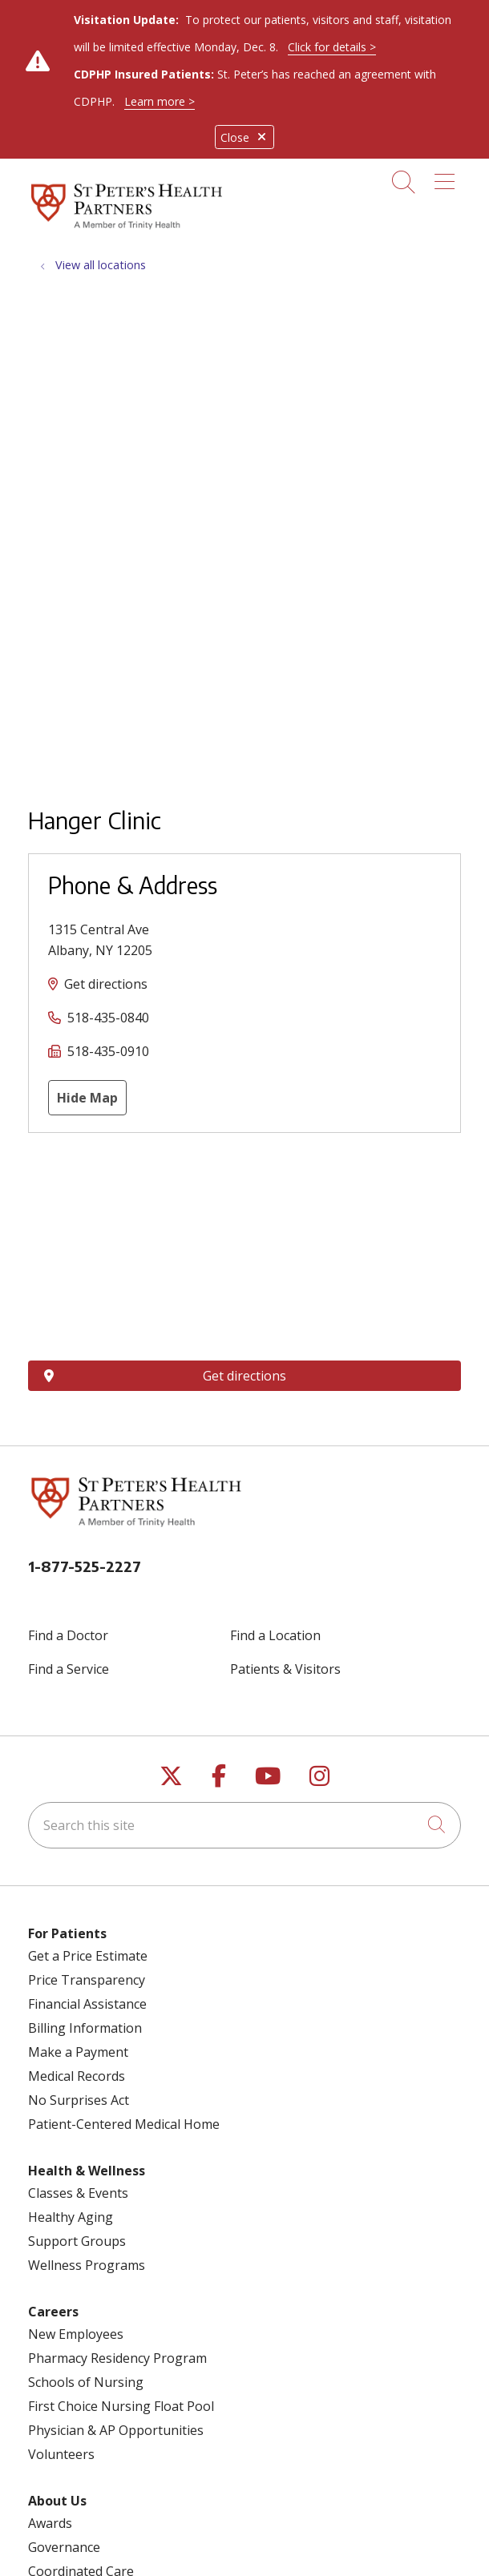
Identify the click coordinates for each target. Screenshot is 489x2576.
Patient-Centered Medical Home (124, 2124)
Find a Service (68, 1669)
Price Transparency (86, 1980)
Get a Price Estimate (88, 1956)
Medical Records (76, 2076)
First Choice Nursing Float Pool (121, 2406)
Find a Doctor (68, 1635)
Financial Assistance (87, 2004)
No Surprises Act (78, 2100)
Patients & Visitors (285, 1669)
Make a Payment (78, 2052)
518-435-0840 (108, 1017)
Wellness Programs (86, 2265)
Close (244, 137)
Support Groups (77, 2241)
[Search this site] (244, 1825)
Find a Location (275, 1635)
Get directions (106, 984)
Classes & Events (78, 2193)
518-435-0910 (108, 1051)
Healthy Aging (70, 2217)
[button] (447, 176)
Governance (64, 2547)
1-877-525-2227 (84, 1566)
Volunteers (61, 2454)
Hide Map (87, 1098)
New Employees (75, 2334)
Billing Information (85, 2028)
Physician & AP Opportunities (116, 2430)
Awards (50, 2523)
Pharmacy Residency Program (117, 2358)
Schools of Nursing (85, 2382)
